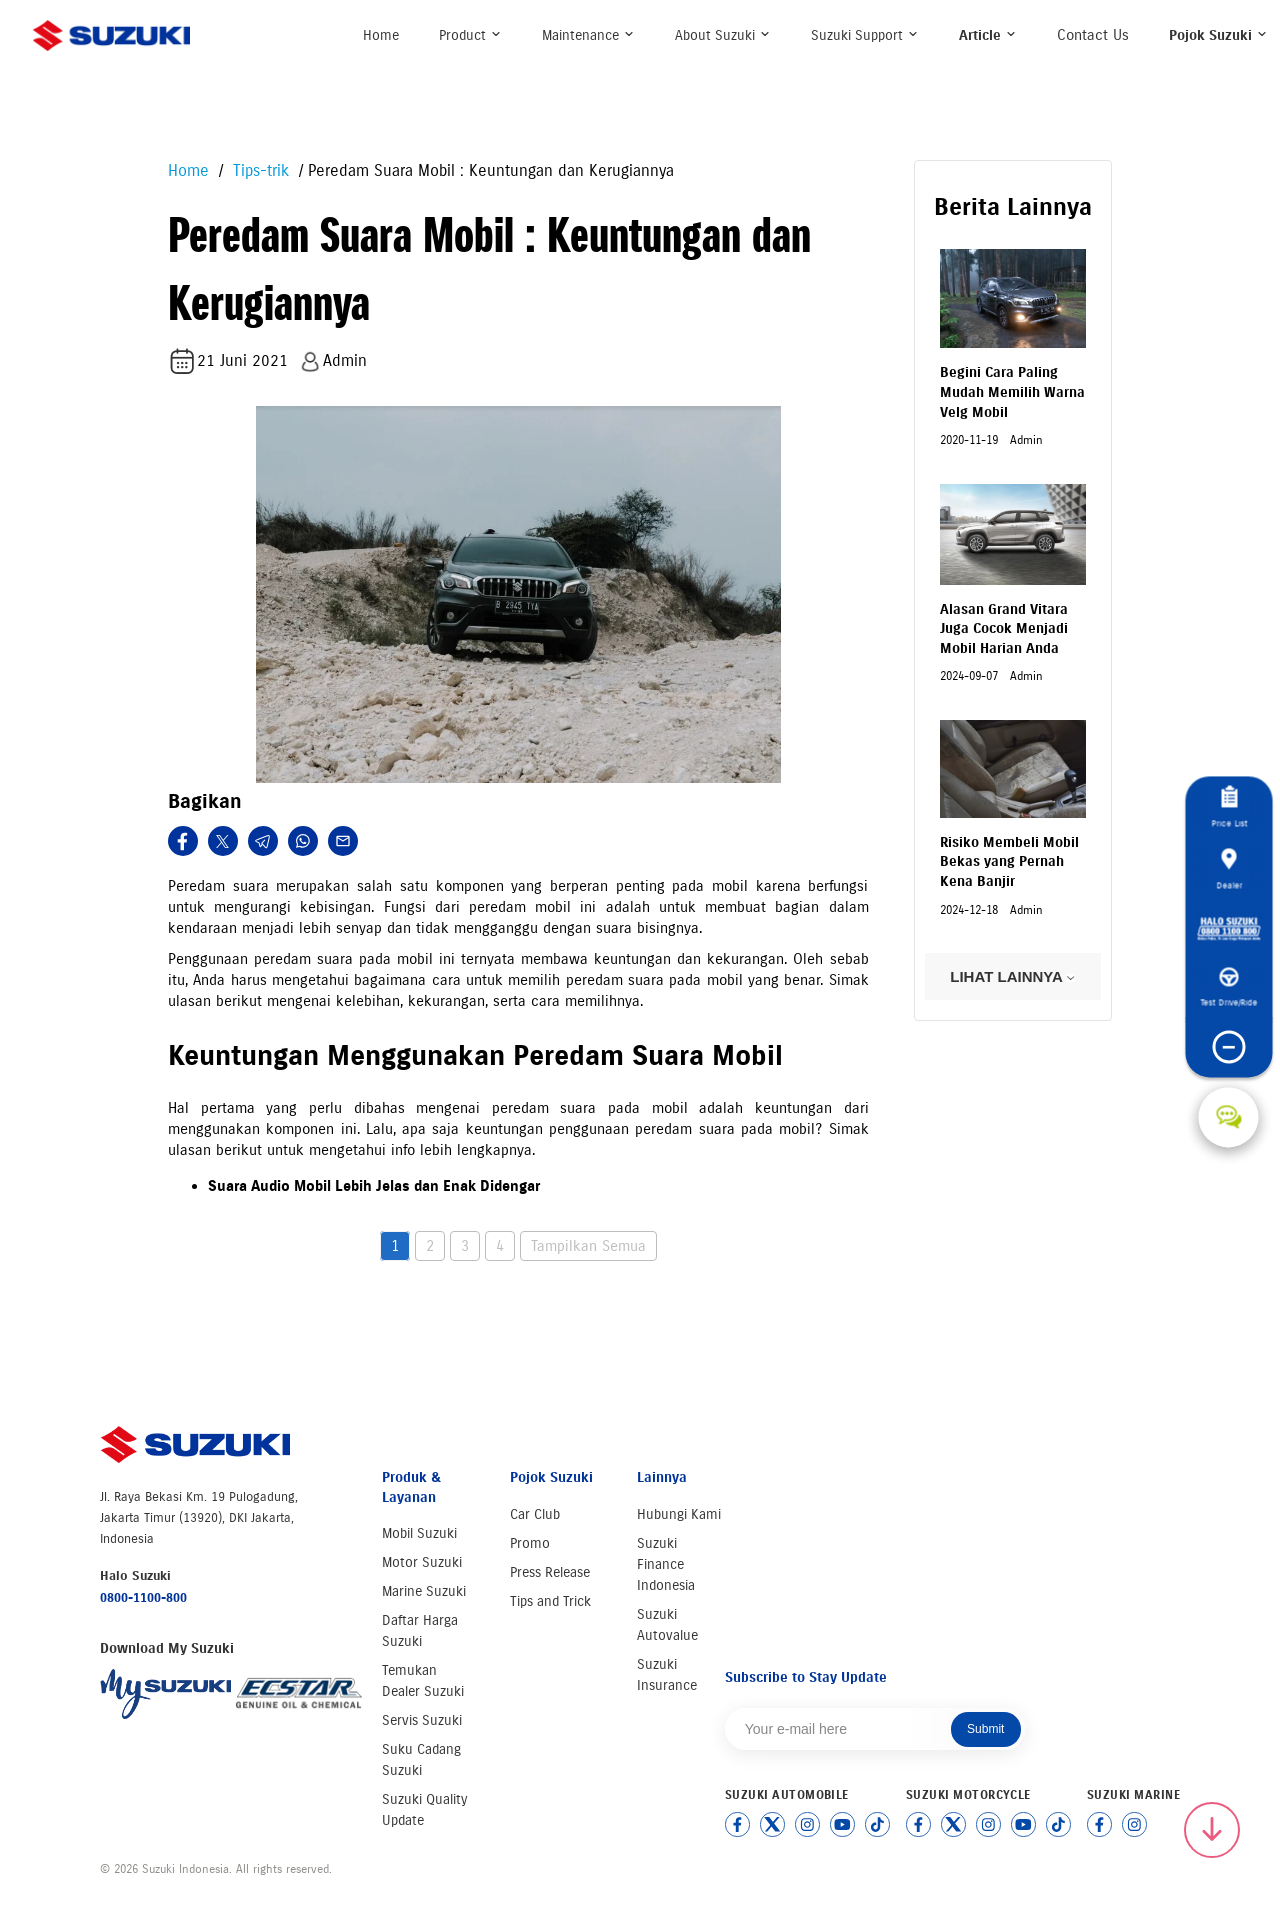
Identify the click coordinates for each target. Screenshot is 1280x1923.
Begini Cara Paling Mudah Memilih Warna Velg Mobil (1012, 392)
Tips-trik (258, 170)
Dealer (1229, 869)
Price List (1229, 806)
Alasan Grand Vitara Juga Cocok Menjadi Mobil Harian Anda (1004, 629)
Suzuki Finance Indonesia (666, 1564)
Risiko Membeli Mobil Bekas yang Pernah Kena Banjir (1009, 862)
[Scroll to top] (1212, 1830)
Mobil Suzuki (419, 1533)
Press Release (550, 1572)
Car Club (535, 1514)
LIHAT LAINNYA (1012, 976)
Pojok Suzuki (1218, 35)
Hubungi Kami (679, 1514)
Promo (530, 1543)
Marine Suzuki (424, 1591)
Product (470, 35)
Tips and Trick (550, 1601)
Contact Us (1093, 35)
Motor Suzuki (422, 1562)
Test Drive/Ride (1228, 987)
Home (381, 35)
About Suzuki (723, 35)
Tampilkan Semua (588, 1246)
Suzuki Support (865, 35)
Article (988, 35)
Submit (985, 1729)
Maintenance (588, 35)
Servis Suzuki (422, 1720)
